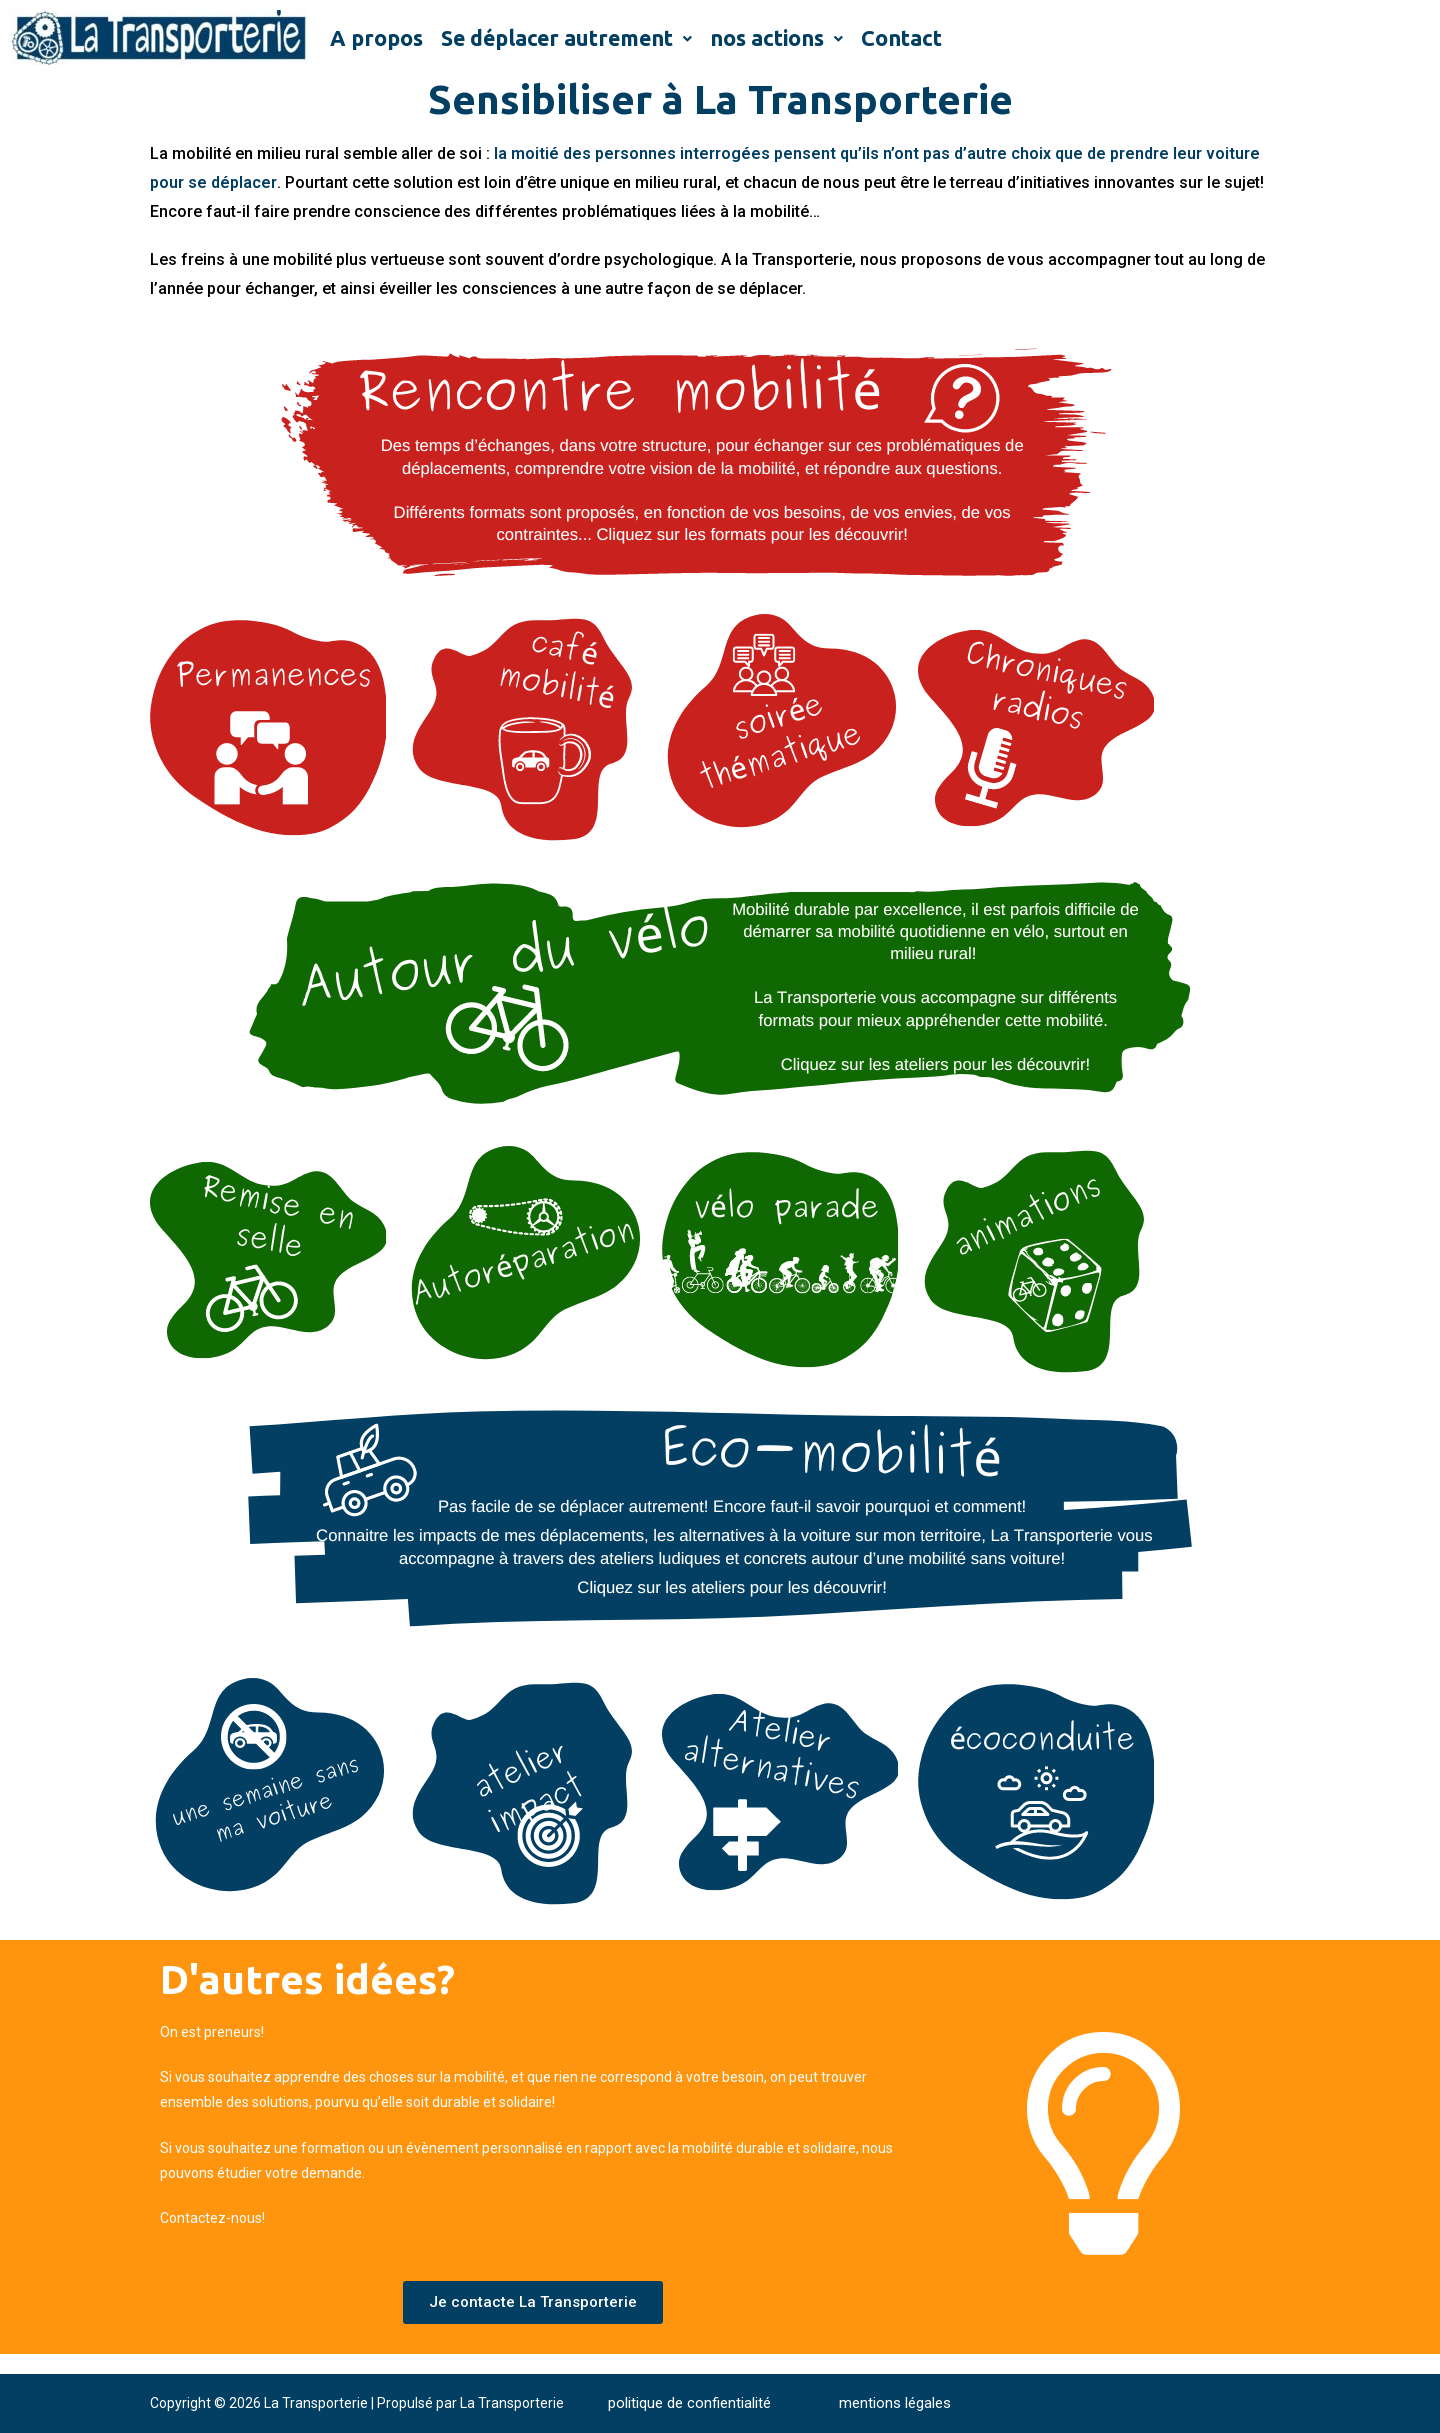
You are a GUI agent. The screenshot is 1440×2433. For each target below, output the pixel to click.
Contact (901, 38)
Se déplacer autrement (566, 38)
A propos (376, 38)
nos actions (776, 38)
